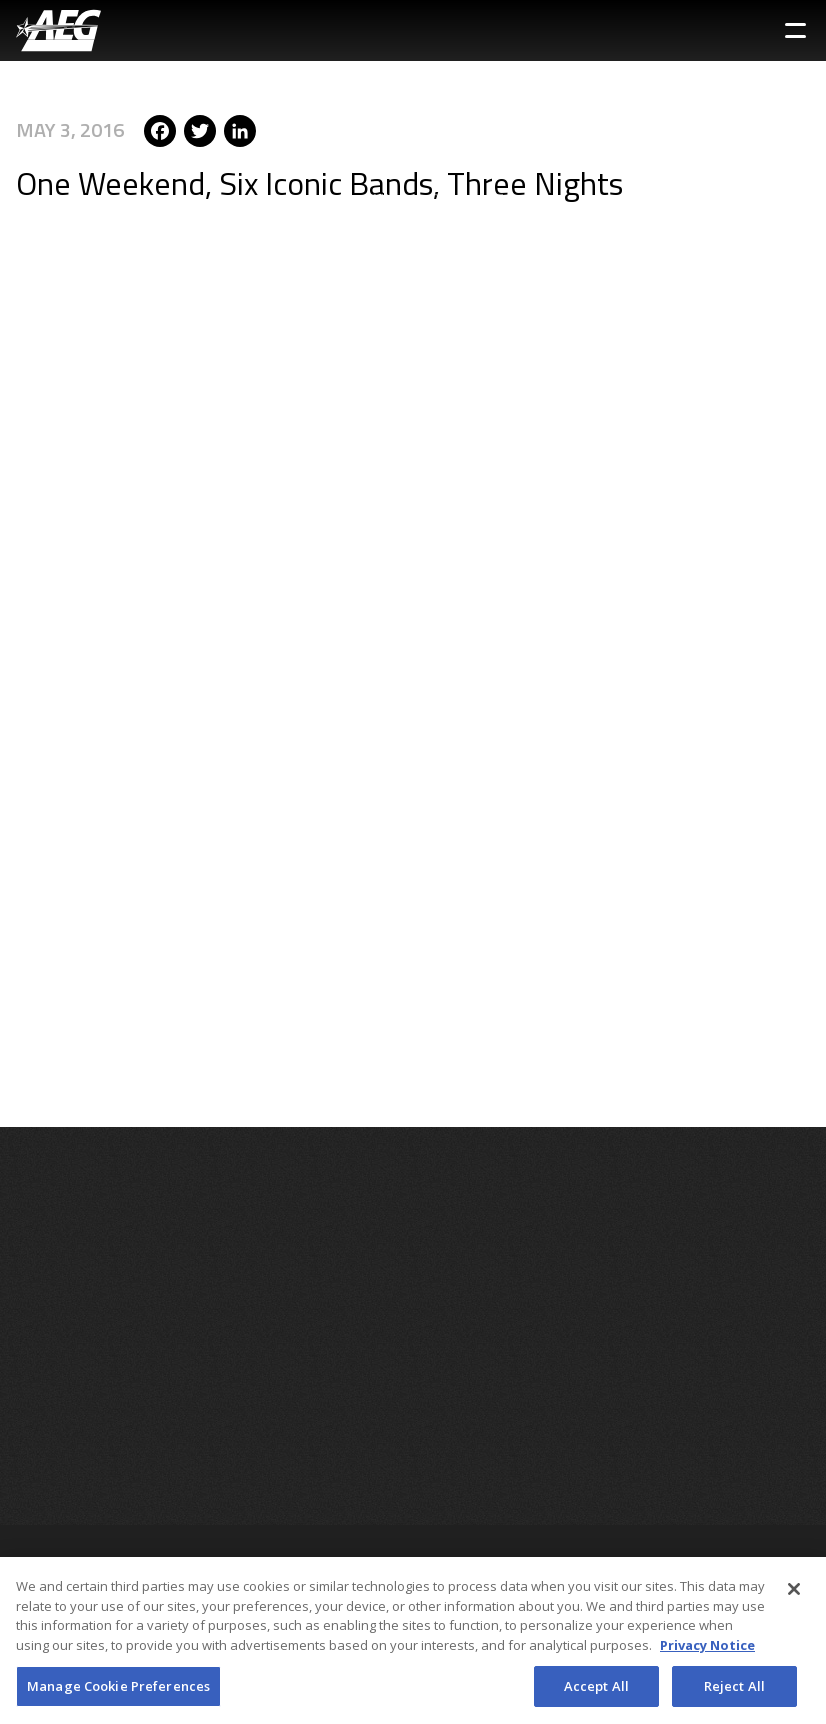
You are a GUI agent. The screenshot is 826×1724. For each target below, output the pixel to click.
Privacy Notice (707, 1652)
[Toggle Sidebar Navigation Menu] (795, 30)
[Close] (794, 1597)
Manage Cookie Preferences (118, 1693)
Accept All (596, 1693)
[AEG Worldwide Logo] (58, 30)
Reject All (734, 1693)
